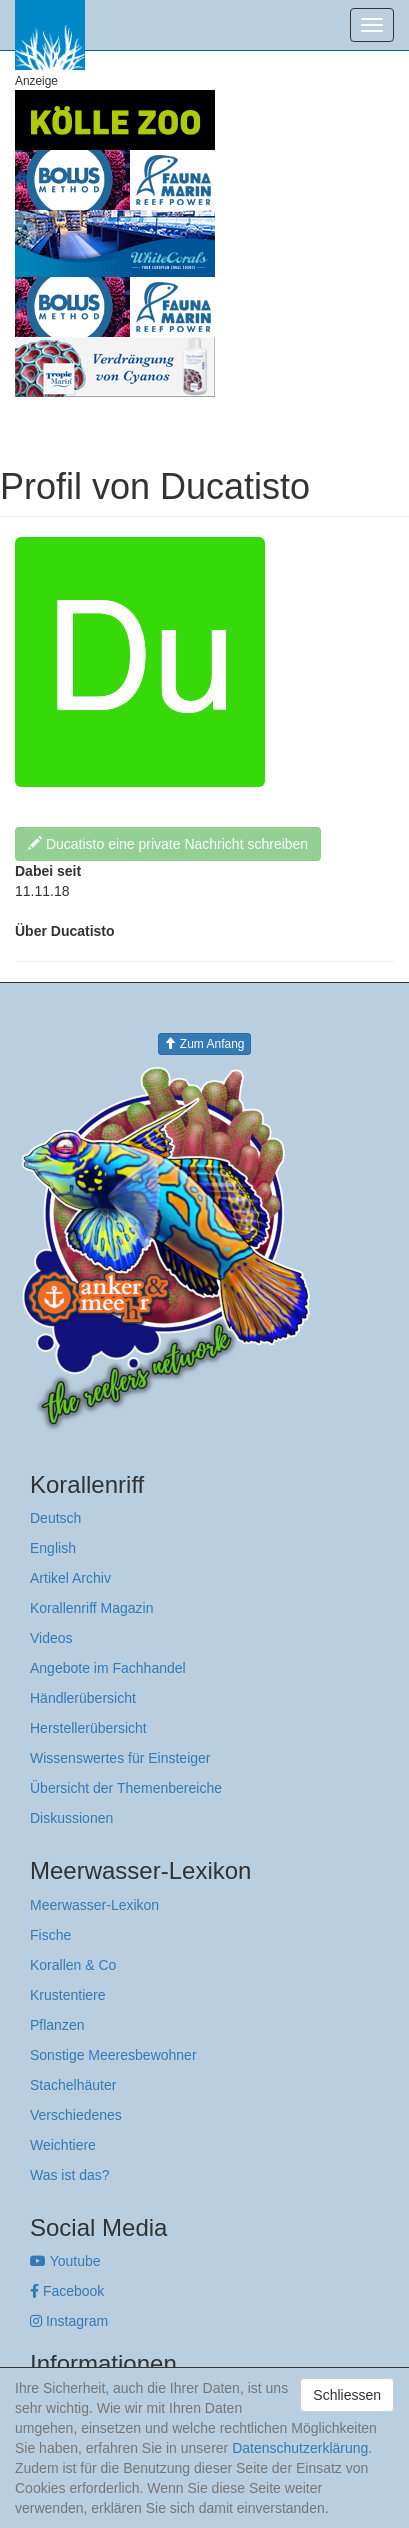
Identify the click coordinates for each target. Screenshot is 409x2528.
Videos (51, 1638)
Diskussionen (71, 1818)
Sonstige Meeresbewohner (113, 2055)
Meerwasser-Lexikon (94, 1905)
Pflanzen (57, 2025)
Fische (50, 1935)
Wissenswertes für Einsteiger (120, 1758)
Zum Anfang (204, 1044)
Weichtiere (63, 2145)
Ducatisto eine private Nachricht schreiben (168, 844)
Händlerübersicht (83, 1698)
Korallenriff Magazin (91, 1608)
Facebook (67, 2291)
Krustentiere (67, 1995)
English (53, 1548)
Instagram (69, 2321)
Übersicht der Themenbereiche (126, 1788)
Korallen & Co (73, 1965)
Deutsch (55, 1518)
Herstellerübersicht (88, 1728)
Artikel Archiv (70, 1578)
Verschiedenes (76, 2115)
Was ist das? (70, 2175)
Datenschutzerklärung (300, 2448)
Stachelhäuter (73, 2085)
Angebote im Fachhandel (108, 1668)
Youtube (65, 2261)
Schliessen (347, 2395)
